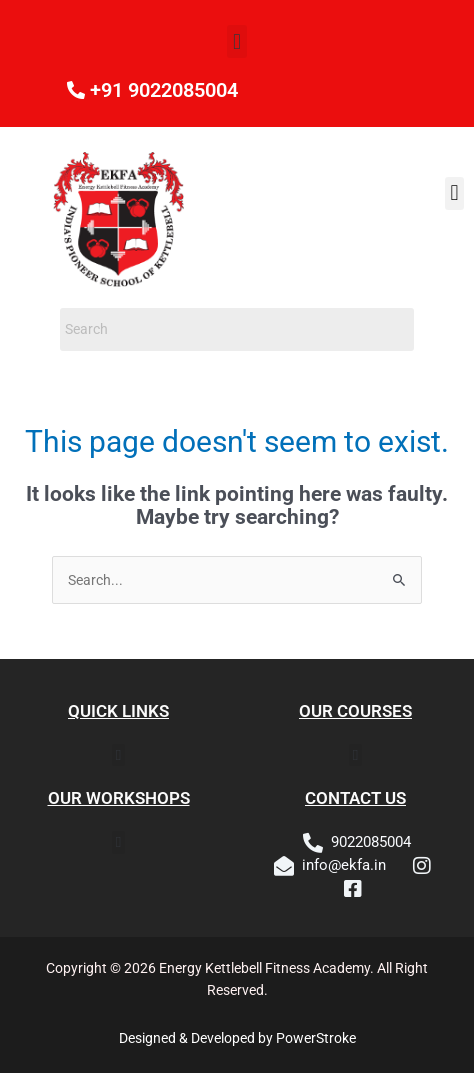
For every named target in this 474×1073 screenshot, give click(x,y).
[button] (236, 41)
